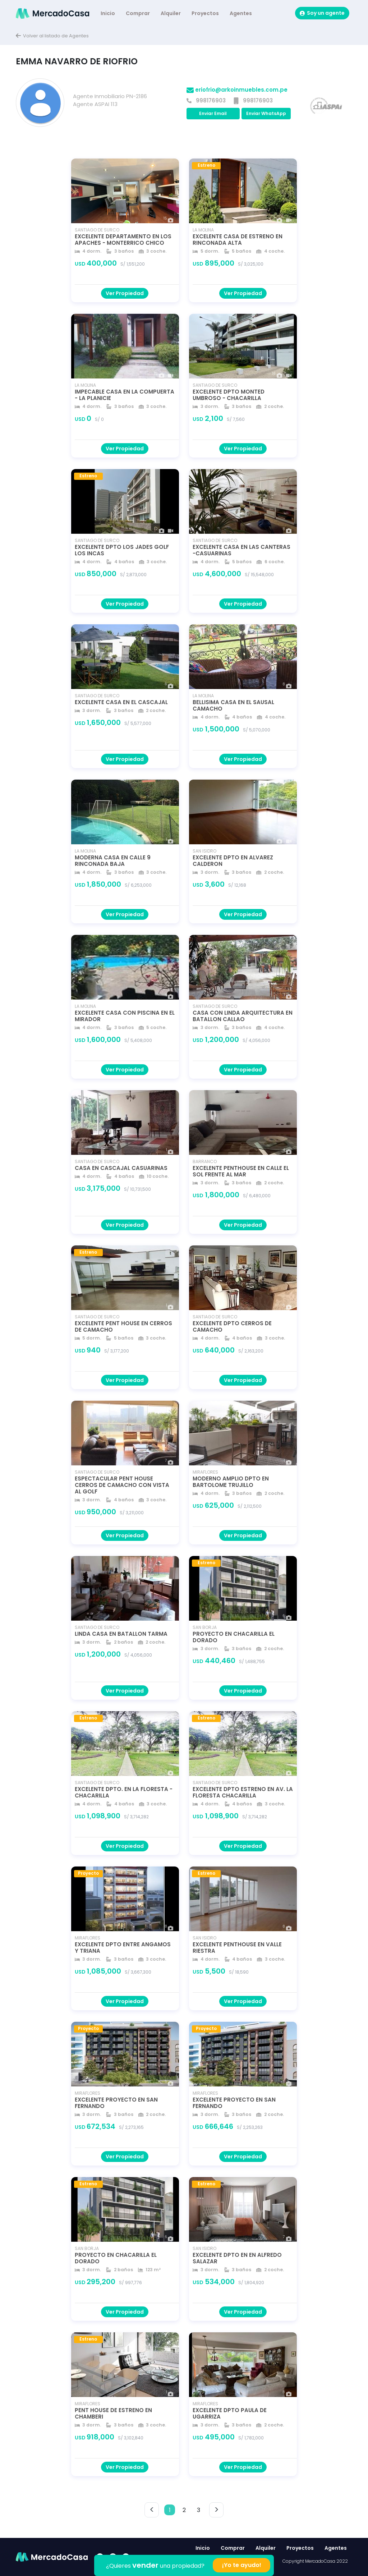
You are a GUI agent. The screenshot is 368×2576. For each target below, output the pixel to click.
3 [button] (198, 2510)
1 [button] (170, 2510)
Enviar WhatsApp (266, 113)
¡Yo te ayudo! (241, 2565)
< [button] (152, 2510)
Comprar (138, 13)
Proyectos (205, 13)
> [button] (216, 2510)
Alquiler (171, 13)
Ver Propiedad (125, 293)
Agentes (241, 13)
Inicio (108, 13)
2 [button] (184, 2510)
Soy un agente (322, 13)
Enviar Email (213, 113)
